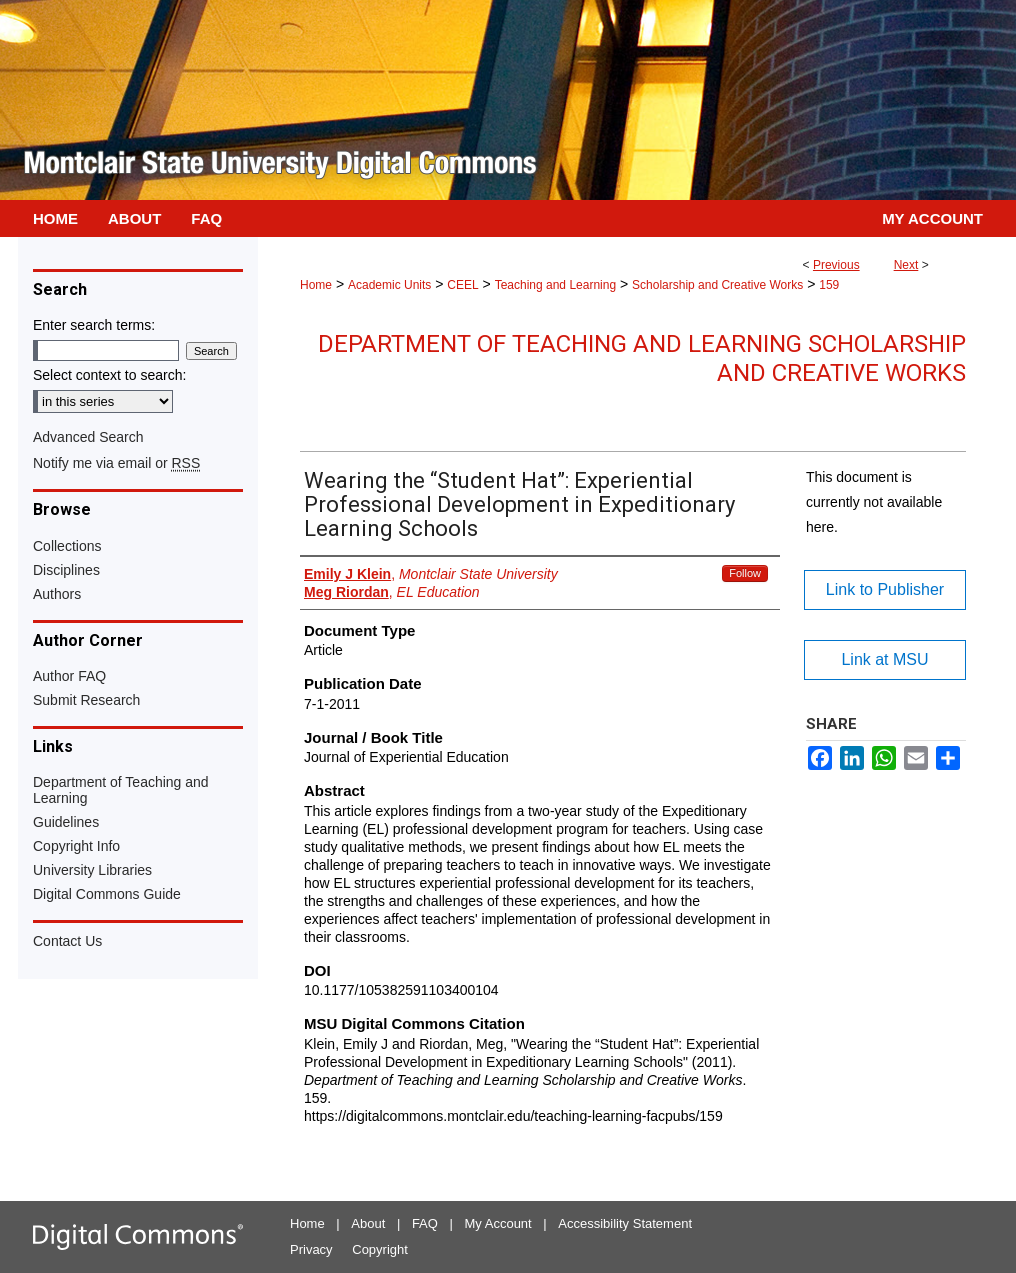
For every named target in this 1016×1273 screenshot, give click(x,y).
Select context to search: (109, 375)
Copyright (380, 1249)
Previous (836, 265)
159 (829, 285)
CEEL (462, 285)
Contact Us (67, 941)
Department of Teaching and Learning (121, 790)
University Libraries (92, 870)
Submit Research (86, 700)
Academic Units (389, 285)
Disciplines (66, 570)
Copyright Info (76, 846)
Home (316, 285)
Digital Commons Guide (107, 894)
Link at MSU (884, 659)
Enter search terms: (94, 325)
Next (906, 265)
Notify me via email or (116, 463)
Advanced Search (88, 437)
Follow (745, 573)
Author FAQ (69, 676)
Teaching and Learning (555, 285)
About (368, 1223)
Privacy (311, 1249)
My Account (498, 1223)
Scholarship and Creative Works (717, 285)
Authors (57, 594)
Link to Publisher (885, 589)
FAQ (425, 1223)
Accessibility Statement (625, 1223)
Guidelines (66, 822)
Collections (67, 546)
